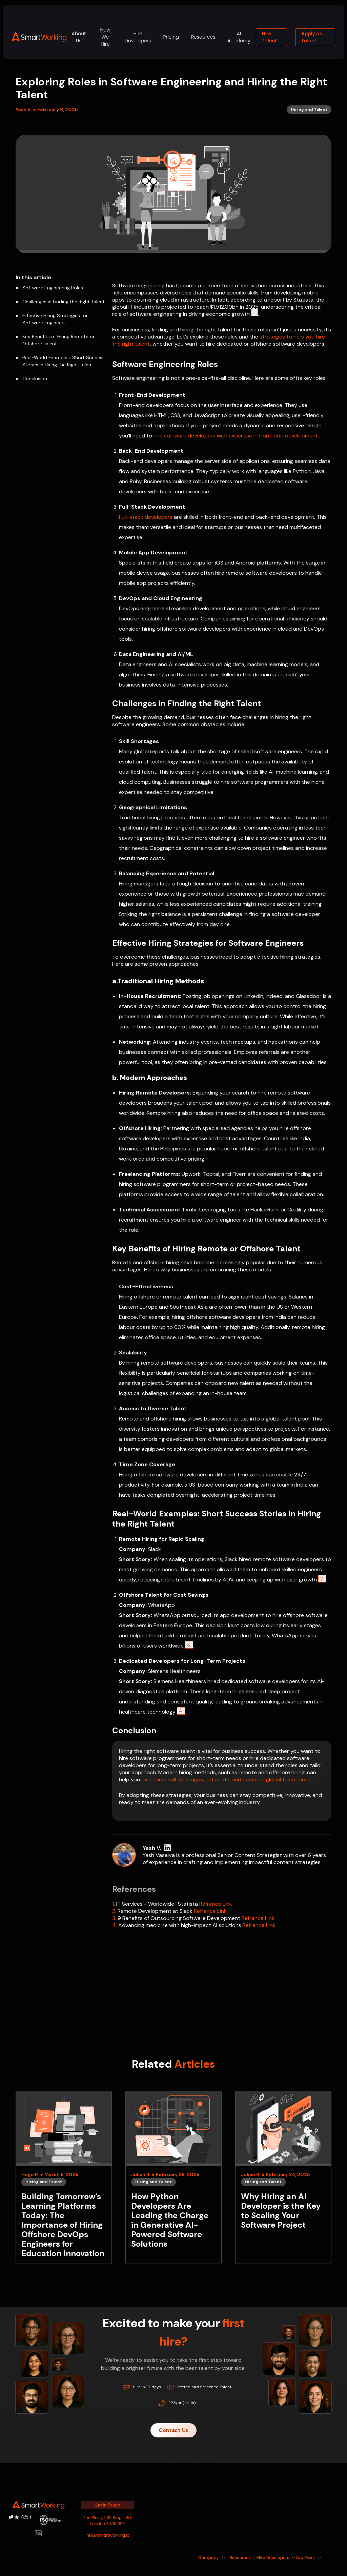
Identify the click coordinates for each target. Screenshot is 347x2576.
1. (113, 1903)
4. (181, 1711)
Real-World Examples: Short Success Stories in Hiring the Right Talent (60, 361)
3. (189, 1645)
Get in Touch (107, 2505)
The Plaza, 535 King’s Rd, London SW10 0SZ (107, 2521)
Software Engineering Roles (49, 287)
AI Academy (238, 37)
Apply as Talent (311, 37)
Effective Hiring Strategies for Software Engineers (52, 319)
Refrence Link (215, 1903)
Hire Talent (269, 37)
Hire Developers (138, 37)
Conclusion (31, 378)
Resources (203, 37)
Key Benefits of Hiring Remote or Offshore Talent (55, 340)
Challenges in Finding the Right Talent (60, 301)
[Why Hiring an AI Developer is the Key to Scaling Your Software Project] (283, 2177)
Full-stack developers (145, 516)
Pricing (171, 37)
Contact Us (173, 2430)
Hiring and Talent (43, 2182)
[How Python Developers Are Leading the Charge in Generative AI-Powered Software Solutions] (173, 2177)
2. (114, 1911)
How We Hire (105, 36)
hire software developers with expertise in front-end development (236, 435)
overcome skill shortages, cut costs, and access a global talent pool (225, 1779)
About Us (79, 37)
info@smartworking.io (107, 2535)
